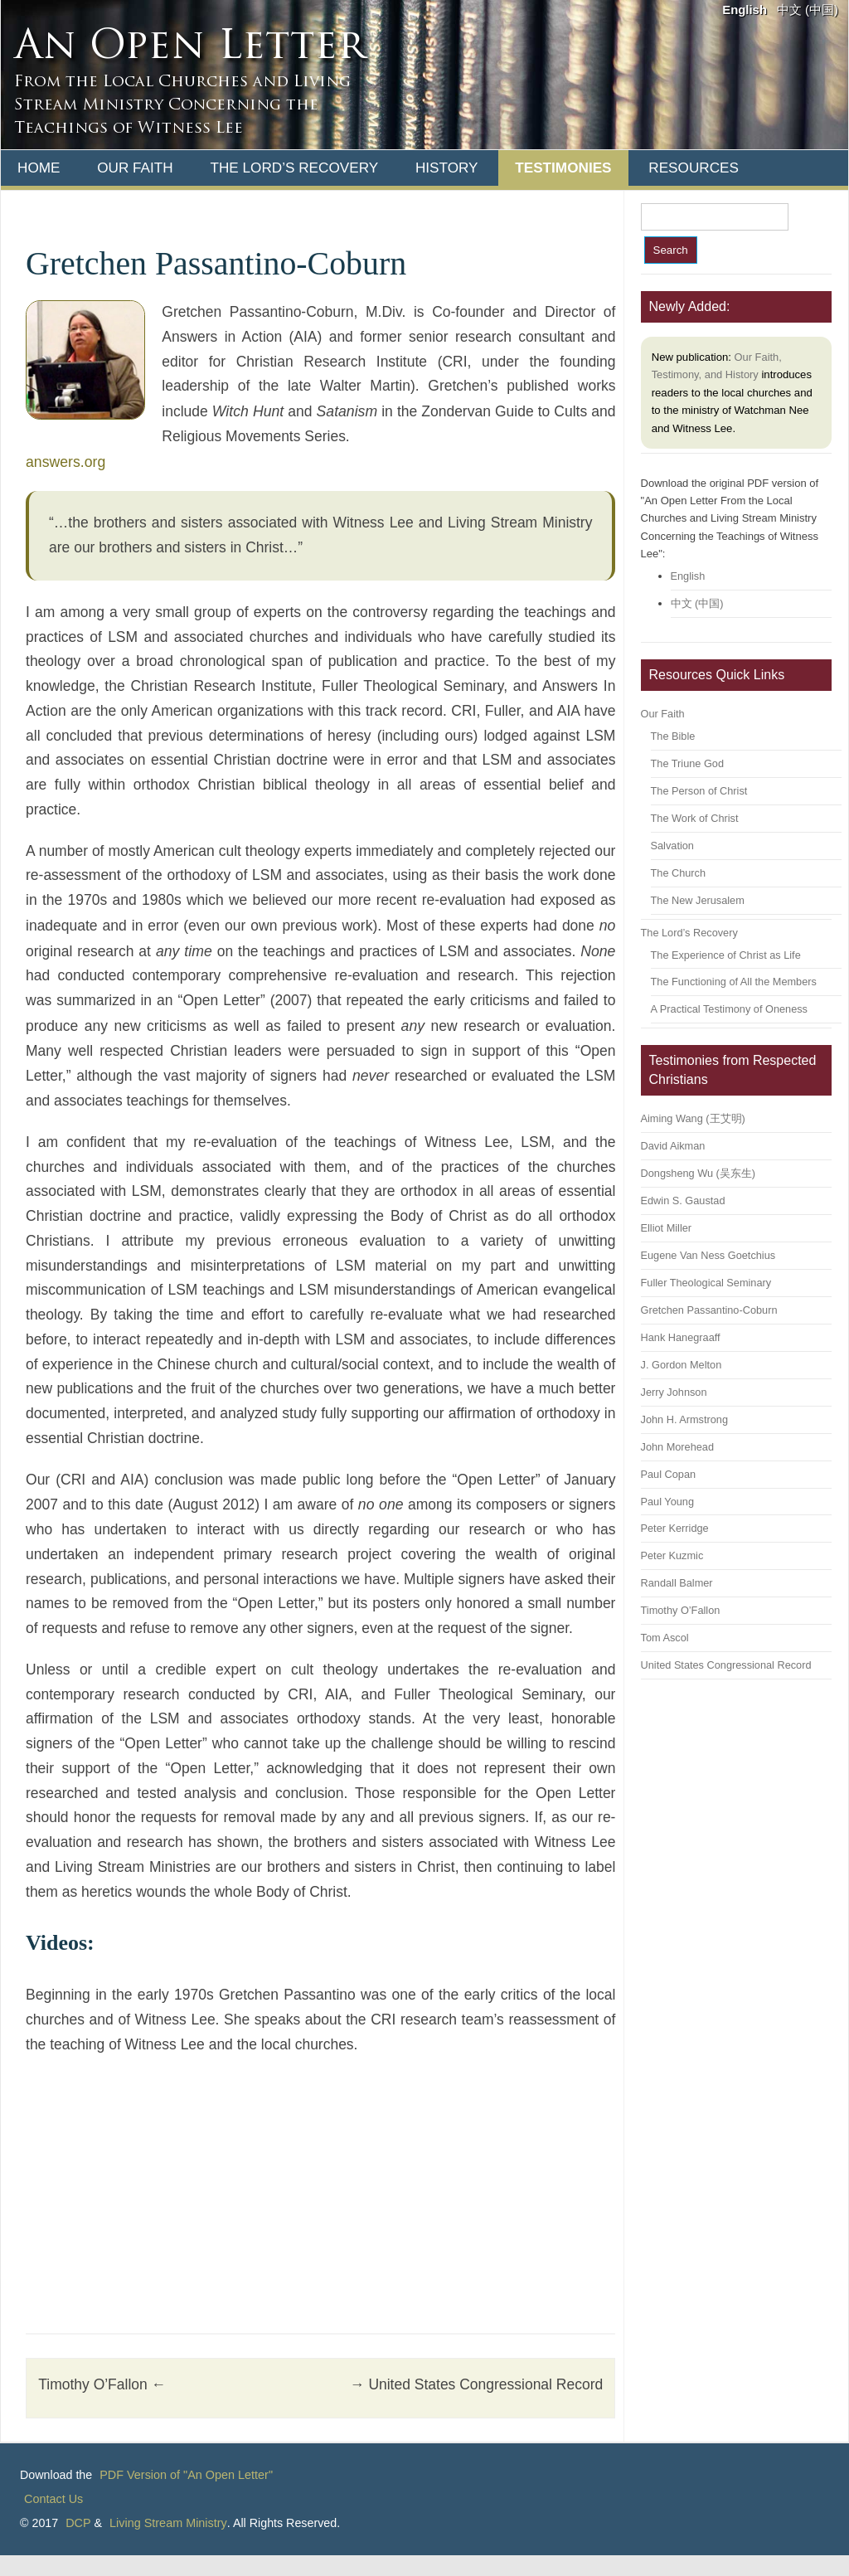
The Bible (673, 736)
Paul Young (667, 1501)
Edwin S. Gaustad (683, 1200)
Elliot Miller (666, 1228)
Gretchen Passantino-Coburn (709, 1310)
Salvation (672, 845)
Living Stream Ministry (168, 2523)
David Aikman (673, 1146)
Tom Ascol (665, 1637)
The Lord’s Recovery (294, 167)
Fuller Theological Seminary (706, 1282)
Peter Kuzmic (672, 1555)
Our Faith (135, 167)
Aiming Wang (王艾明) (693, 1118)
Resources (693, 167)
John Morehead (678, 1447)
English (744, 10)
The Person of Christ (699, 791)
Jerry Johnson (674, 1392)
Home (38, 167)
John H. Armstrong (684, 1419)
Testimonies (563, 167)
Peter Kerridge (675, 1528)
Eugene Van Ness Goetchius (708, 1255)
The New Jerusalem (698, 900)
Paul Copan (668, 1474)
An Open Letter (189, 48)
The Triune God (687, 763)
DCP (77, 2523)
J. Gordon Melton (681, 1364)
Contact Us (53, 2499)
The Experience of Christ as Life (726, 955)
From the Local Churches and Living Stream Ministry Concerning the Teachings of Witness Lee (182, 106)
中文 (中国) (807, 10)
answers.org (65, 462)
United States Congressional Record (476, 2384)
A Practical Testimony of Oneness (729, 1009)
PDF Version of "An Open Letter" (186, 2474)
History (446, 167)
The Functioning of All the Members (734, 981)
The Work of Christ (695, 818)
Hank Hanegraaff (680, 1337)
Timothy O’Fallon (102, 2384)
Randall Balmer (677, 1583)
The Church (678, 873)
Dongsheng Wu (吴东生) (698, 1173)
